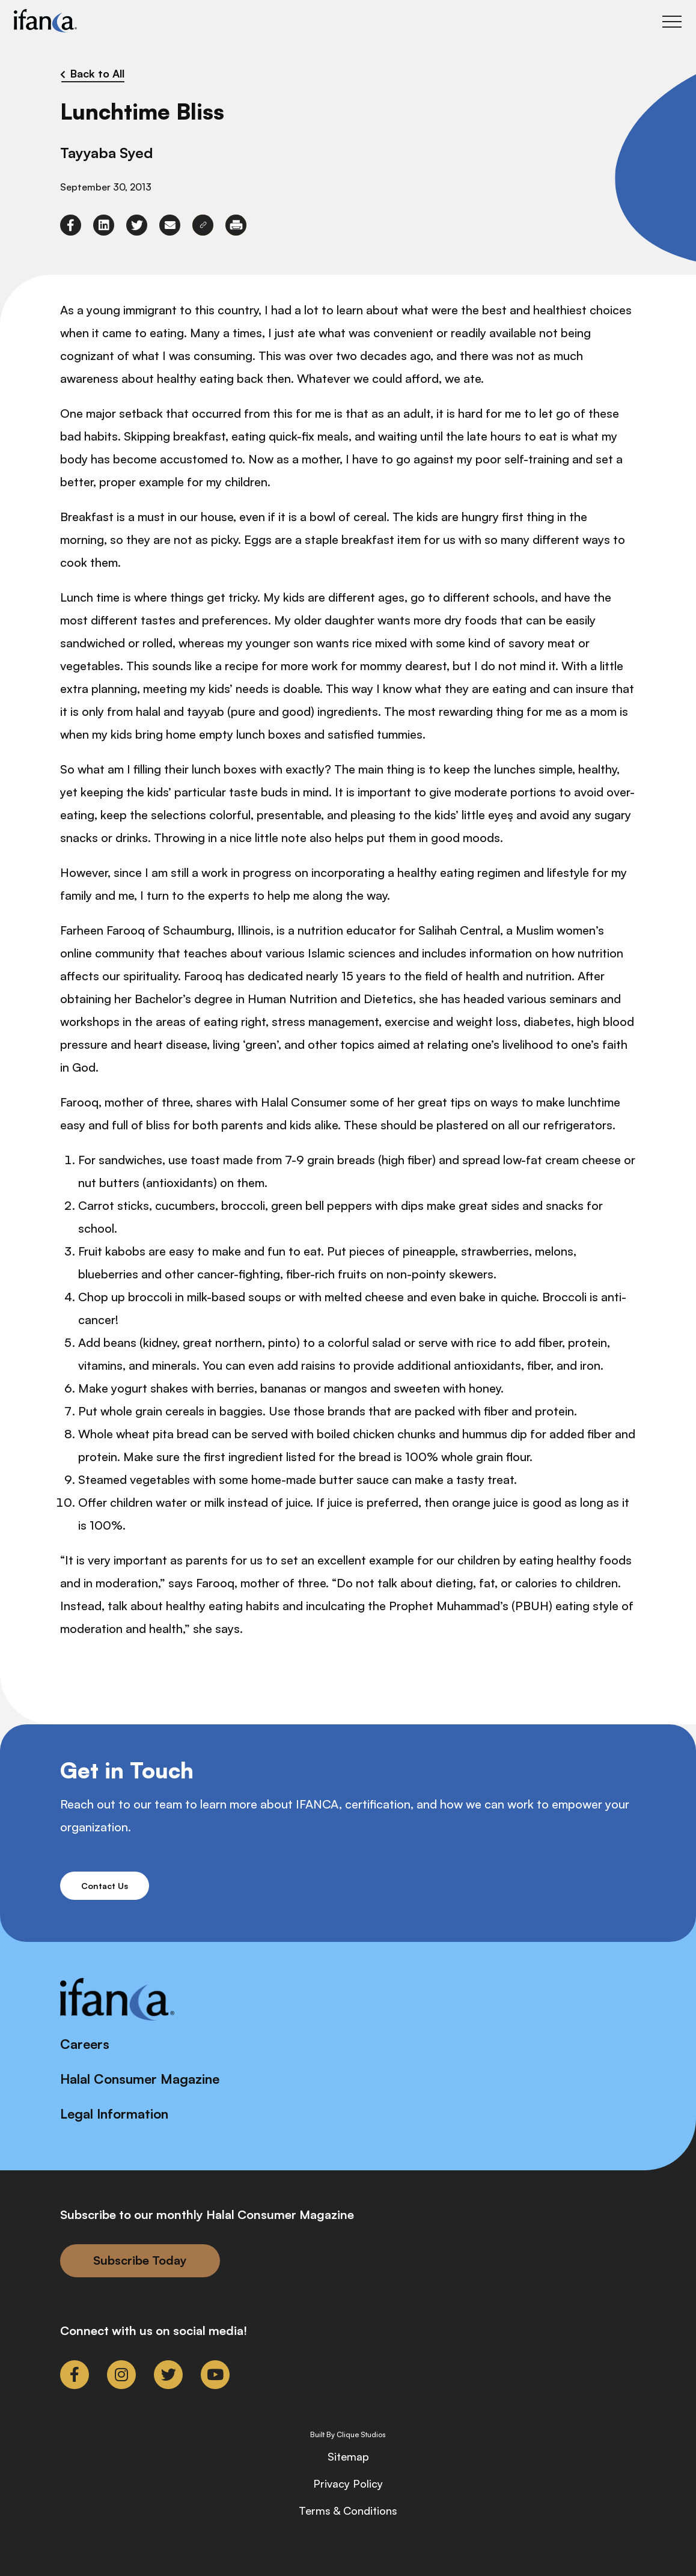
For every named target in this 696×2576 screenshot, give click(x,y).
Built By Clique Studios (348, 2434)
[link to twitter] (136, 225)
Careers (84, 2044)
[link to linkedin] (103, 225)
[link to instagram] (121, 2374)
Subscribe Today (140, 2260)
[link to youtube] (215, 2374)
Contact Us (104, 1886)
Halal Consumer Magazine (139, 2079)
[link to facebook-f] (70, 225)
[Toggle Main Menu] (672, 22)
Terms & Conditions (348, 2510)
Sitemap (348, 2456)
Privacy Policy (348, 2483)
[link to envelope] (169, 225)
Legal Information (114, 2113)
